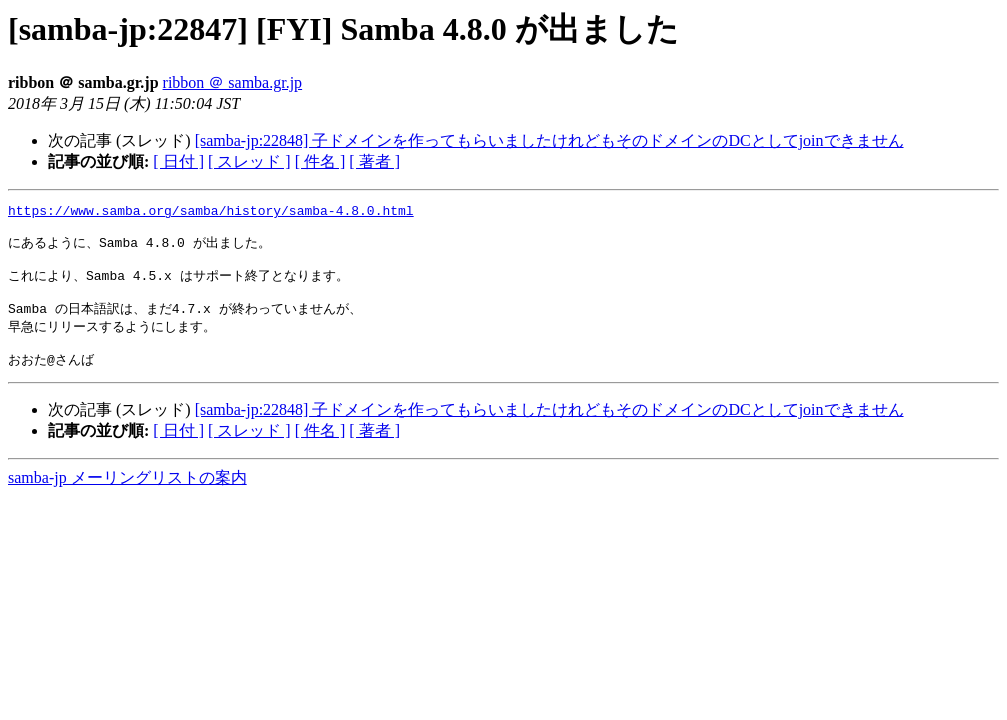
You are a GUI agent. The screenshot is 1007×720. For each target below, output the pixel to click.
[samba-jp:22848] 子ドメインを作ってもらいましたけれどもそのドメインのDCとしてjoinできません (549, 140)
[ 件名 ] (320, 161)
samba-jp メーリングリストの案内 (127, 497)
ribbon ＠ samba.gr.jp (233, 82)
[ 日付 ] (178, 161)
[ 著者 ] (374, 161)
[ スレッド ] (249, 161)
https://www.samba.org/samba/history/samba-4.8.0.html (211, 213)
